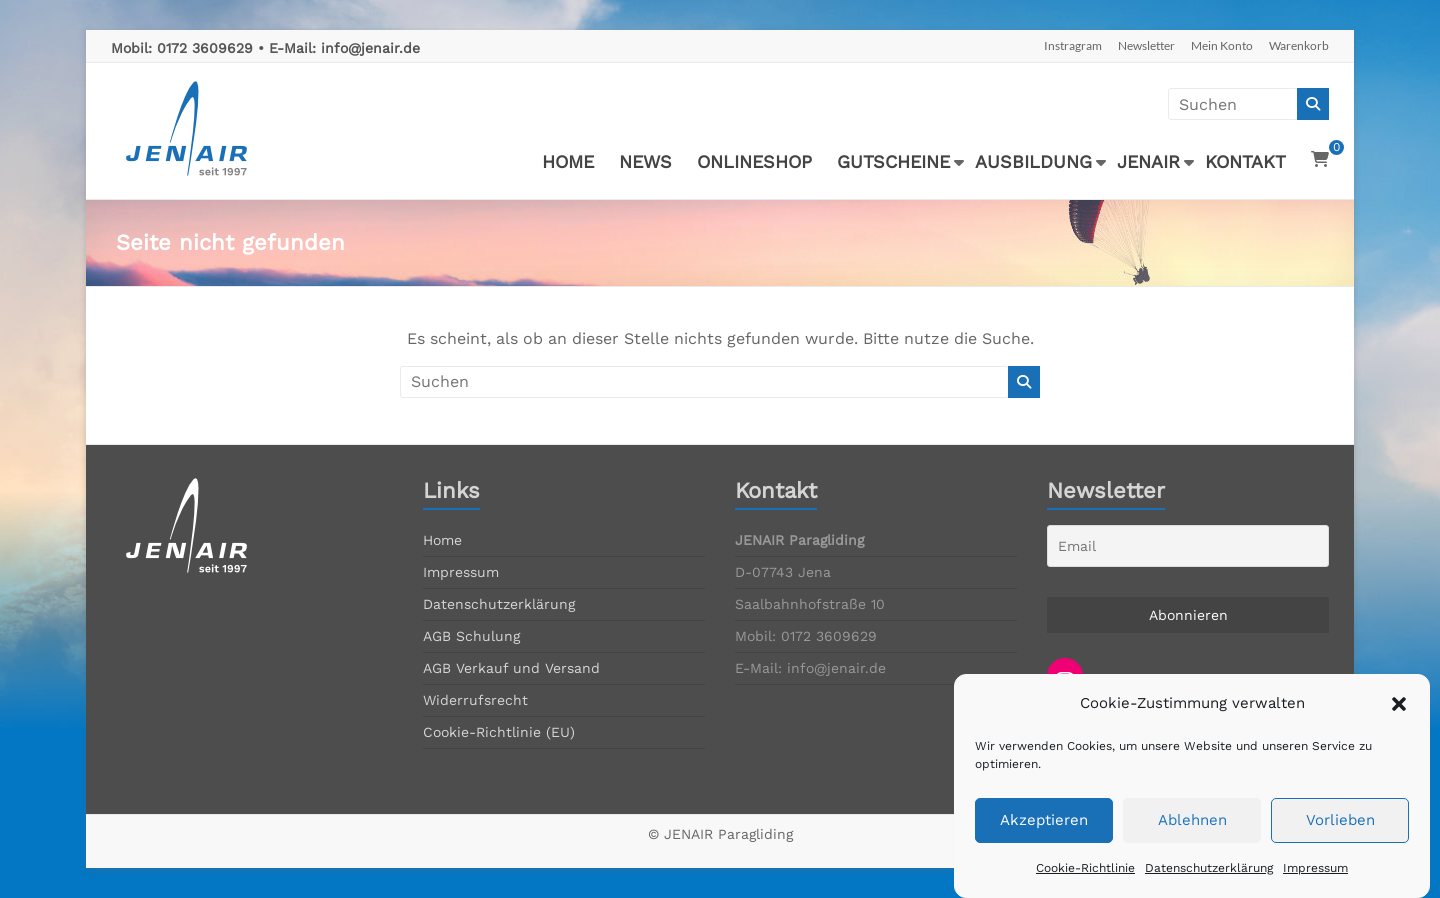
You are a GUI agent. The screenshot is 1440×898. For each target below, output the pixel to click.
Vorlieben (1340, 836)
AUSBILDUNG (1033, 161)
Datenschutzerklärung (1209, 883)
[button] (1399, 719)
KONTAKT (1245, 161)
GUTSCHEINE (893, 161)
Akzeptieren (1044, 836)
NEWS (645, 161)
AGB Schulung (471, 636)
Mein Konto (1222, 45)
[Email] (1188, 546)
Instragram (1073, 45)
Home (442, 540)
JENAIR (1148, 161)
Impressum (1315, 883)
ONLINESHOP (754, 161)
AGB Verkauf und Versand (511, 668)
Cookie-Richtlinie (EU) (499, 732)
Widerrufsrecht (475, 700)
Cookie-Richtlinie (1085, 883)
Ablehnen (1192, 836)
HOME (568, 161)
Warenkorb (1299, 45)
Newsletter (1146, 45)
